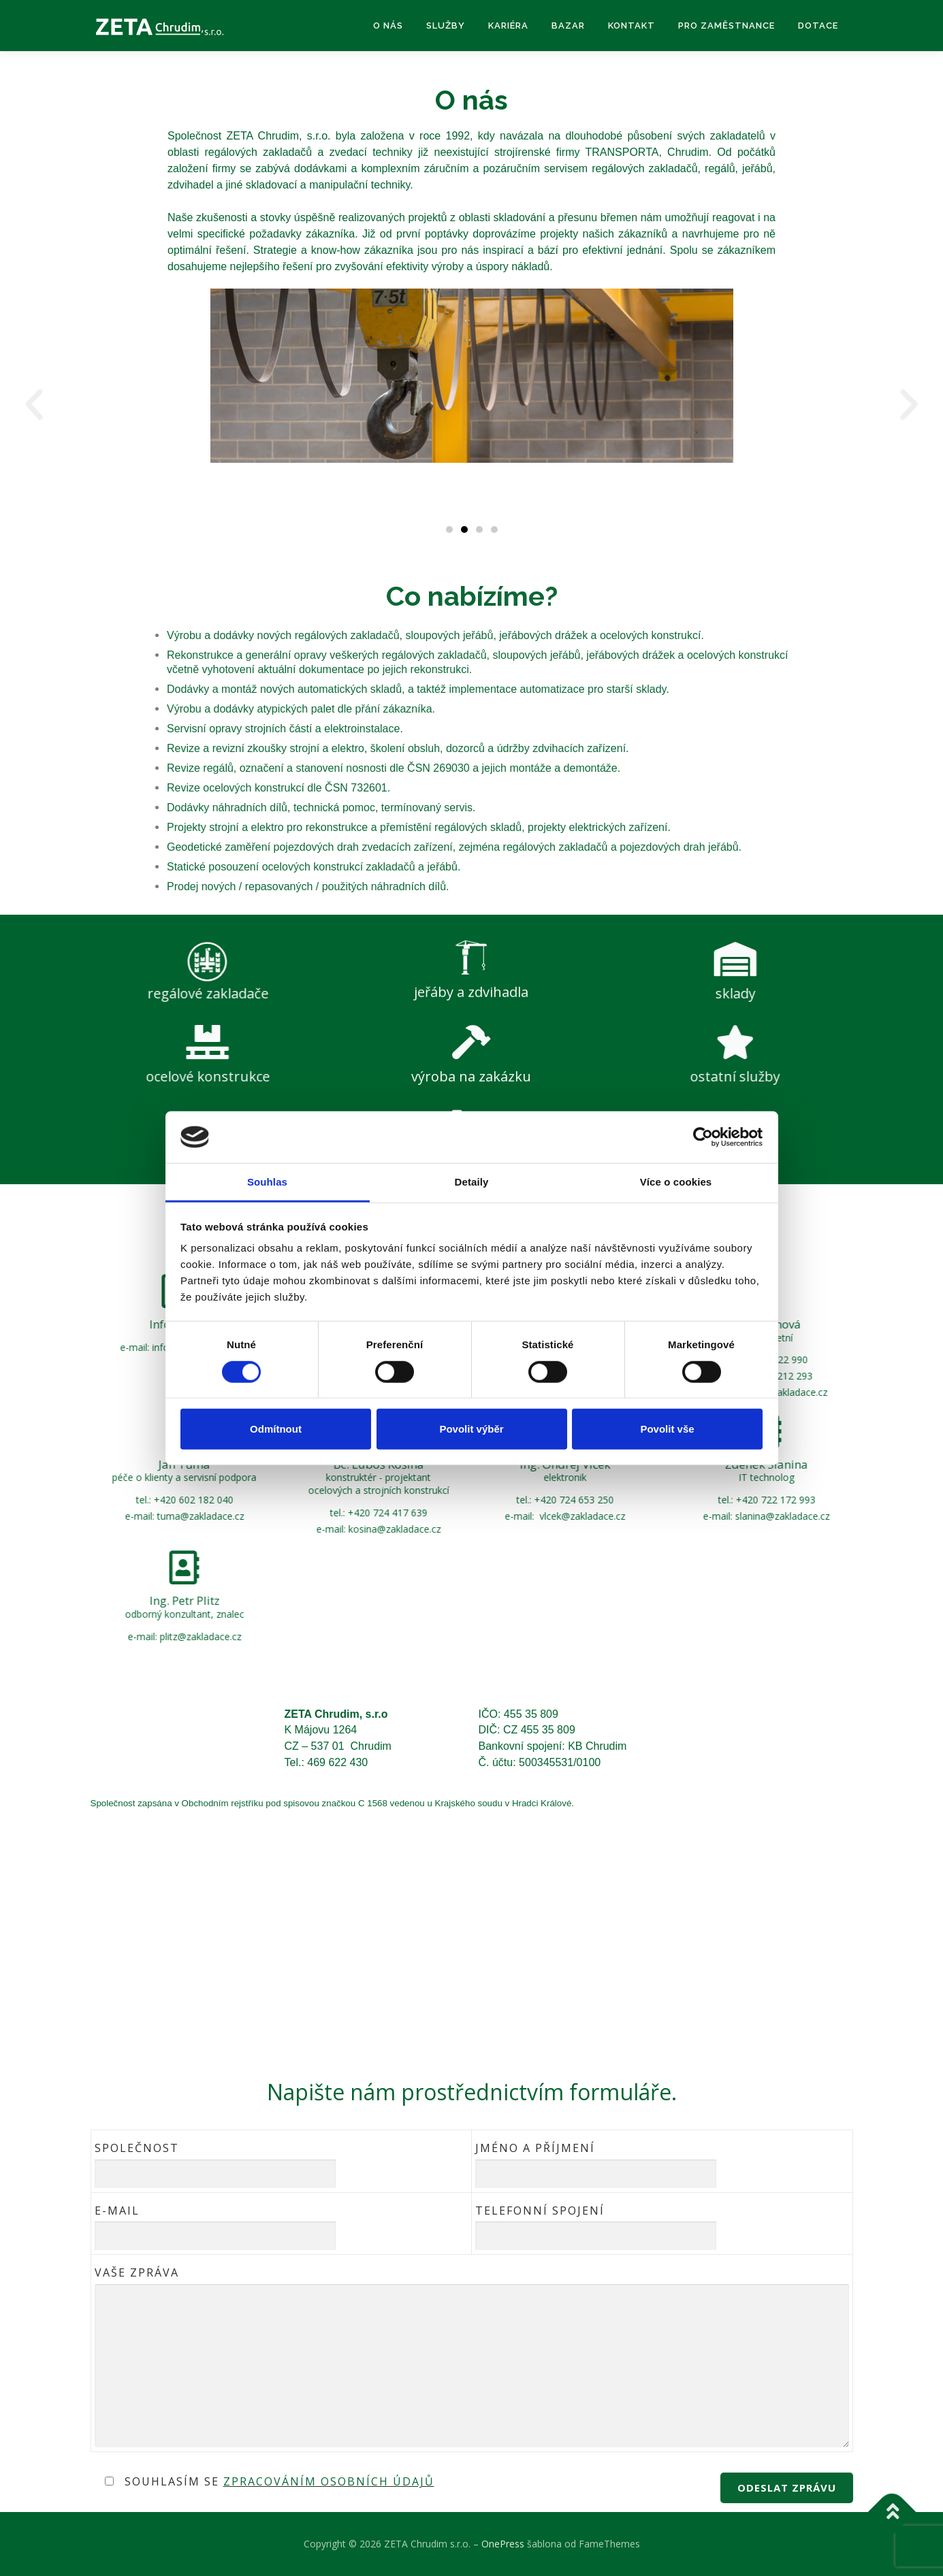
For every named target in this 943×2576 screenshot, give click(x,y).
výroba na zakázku (471, 1076)
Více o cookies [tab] (676, 1182)
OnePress (502, 2543)
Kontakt (631, 25)
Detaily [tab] (472, 1182)
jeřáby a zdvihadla (471, 924)
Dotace (818, 25)
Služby (445, 25)
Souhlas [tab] (267, 1182)
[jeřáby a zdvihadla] (471, 890)
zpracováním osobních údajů (328, 2481)
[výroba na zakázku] (471, 1042)
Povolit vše (667, 1429)
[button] (34, 405)
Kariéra (508, 25)
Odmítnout (276, 1429)
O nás (388, 25)
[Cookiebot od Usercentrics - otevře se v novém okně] (703, 1137)
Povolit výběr (471, 1429)
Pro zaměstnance (726, 25)
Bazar (568, 25)
